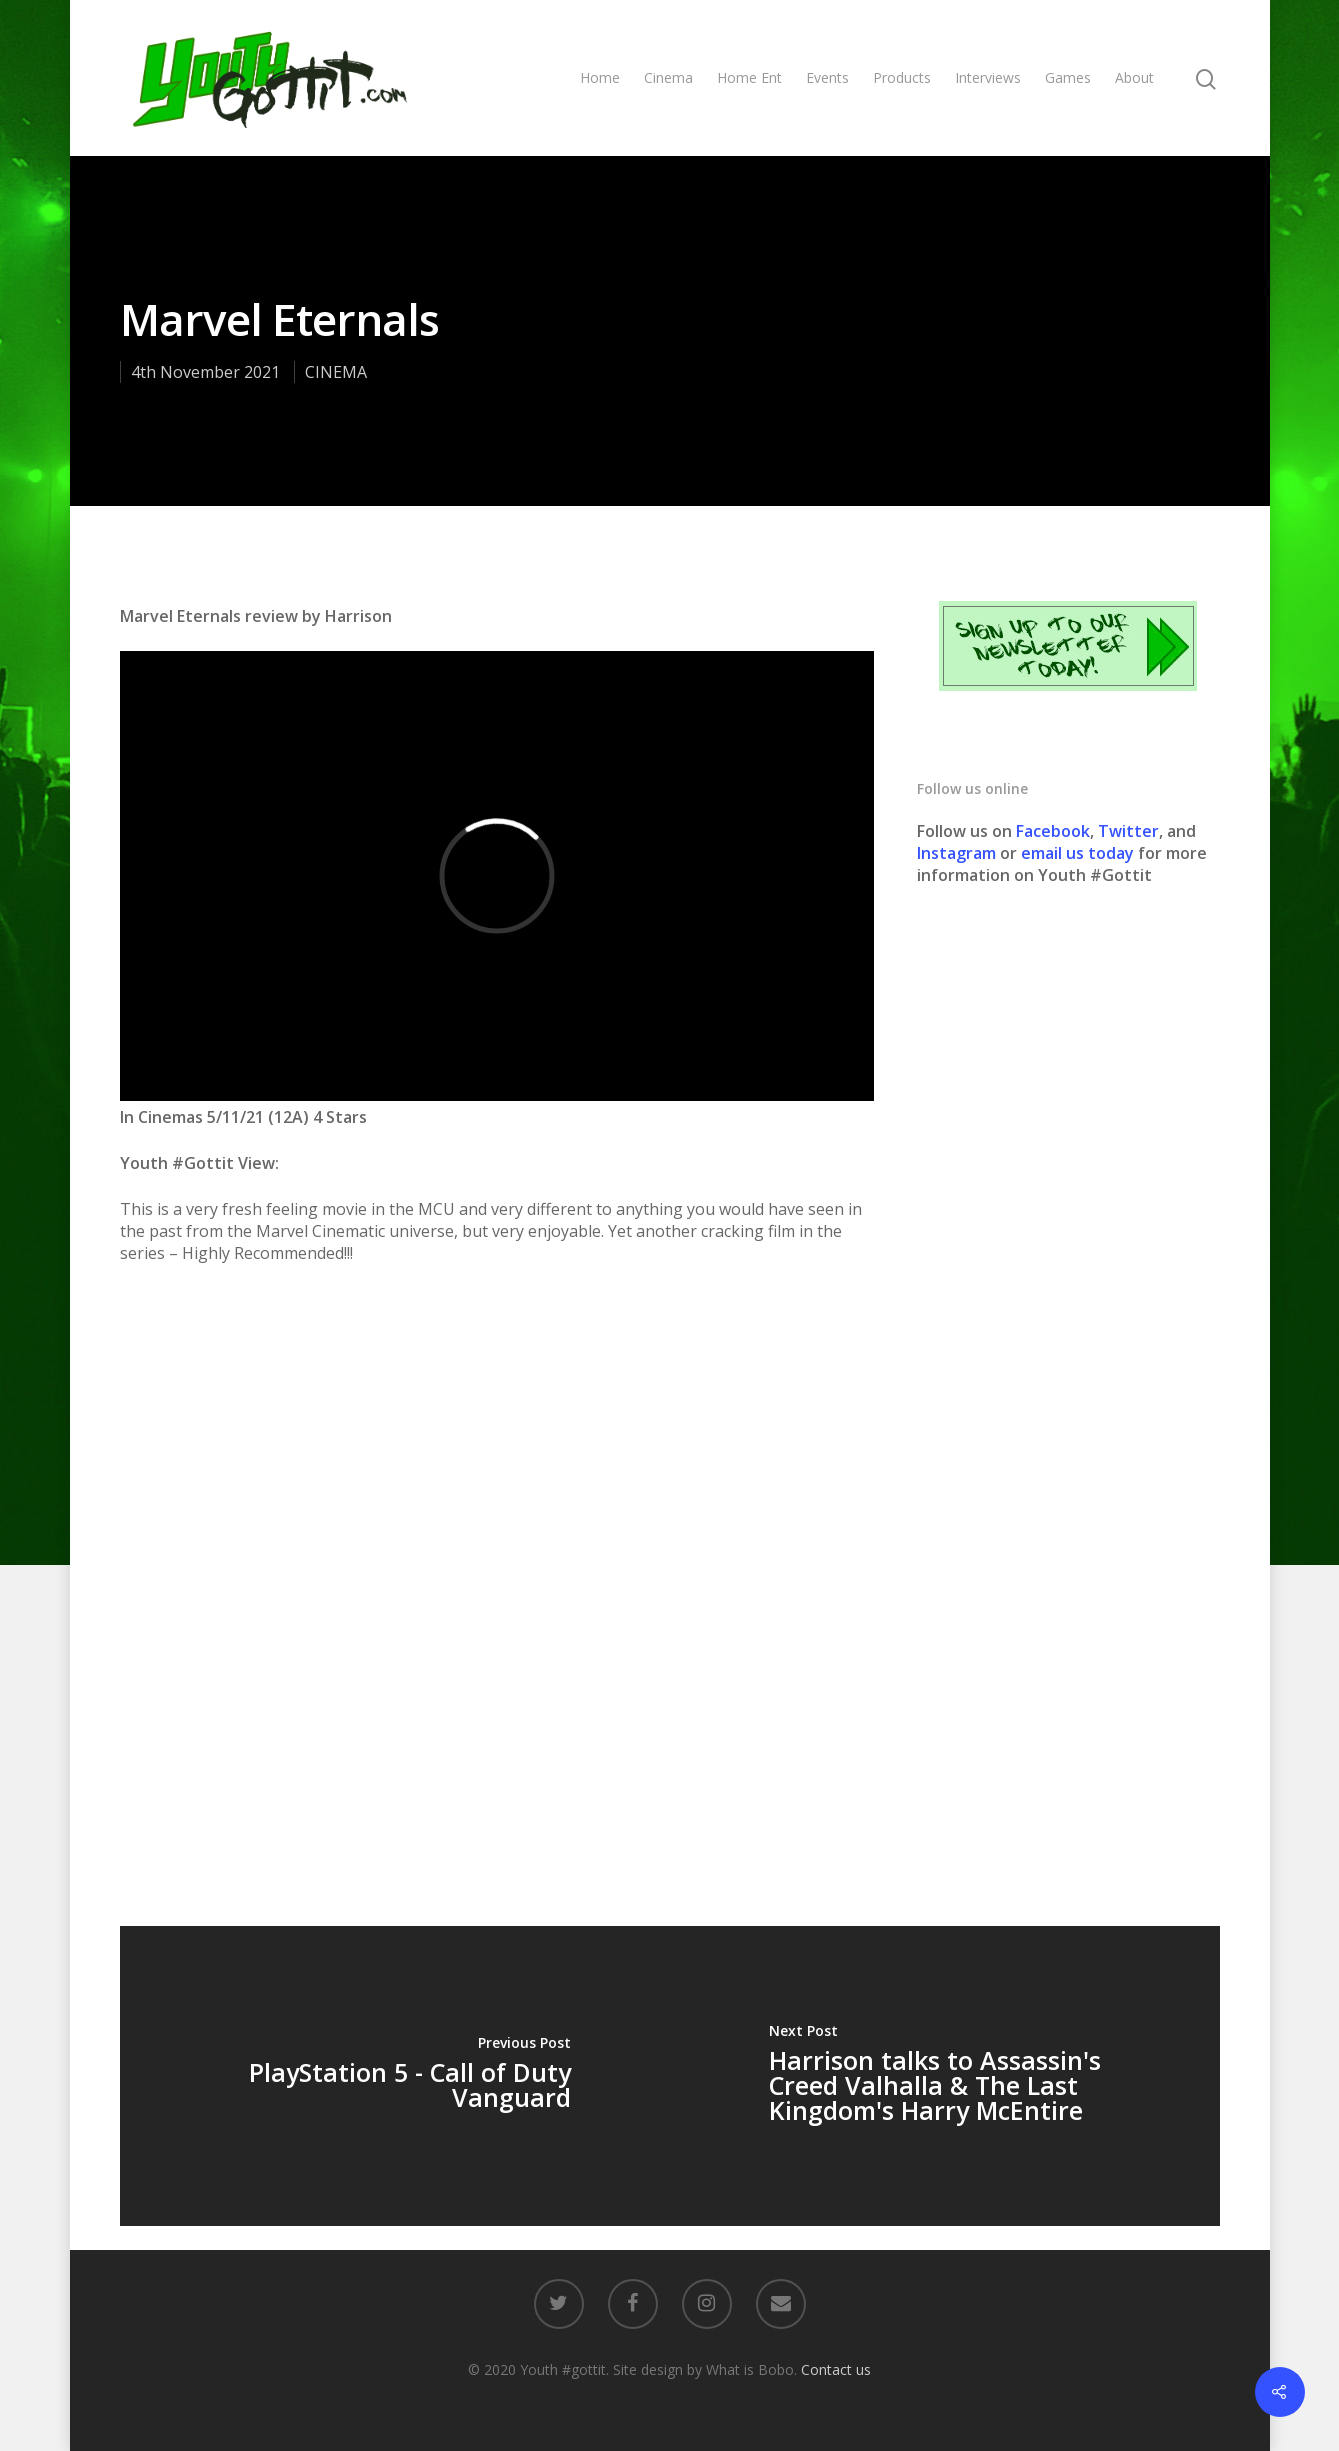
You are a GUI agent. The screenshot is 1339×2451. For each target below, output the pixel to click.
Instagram (958, 853)
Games (1068, 77)
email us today (1077, 853)
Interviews (988, 77)
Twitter (1128, 831)
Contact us (836, 2369)
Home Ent (749, 77)
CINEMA (336, 372)
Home (600, 77)
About (1134, 77)
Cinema (668, 77)
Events (827, 77)
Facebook (1053, 831)
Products (902, 77)
